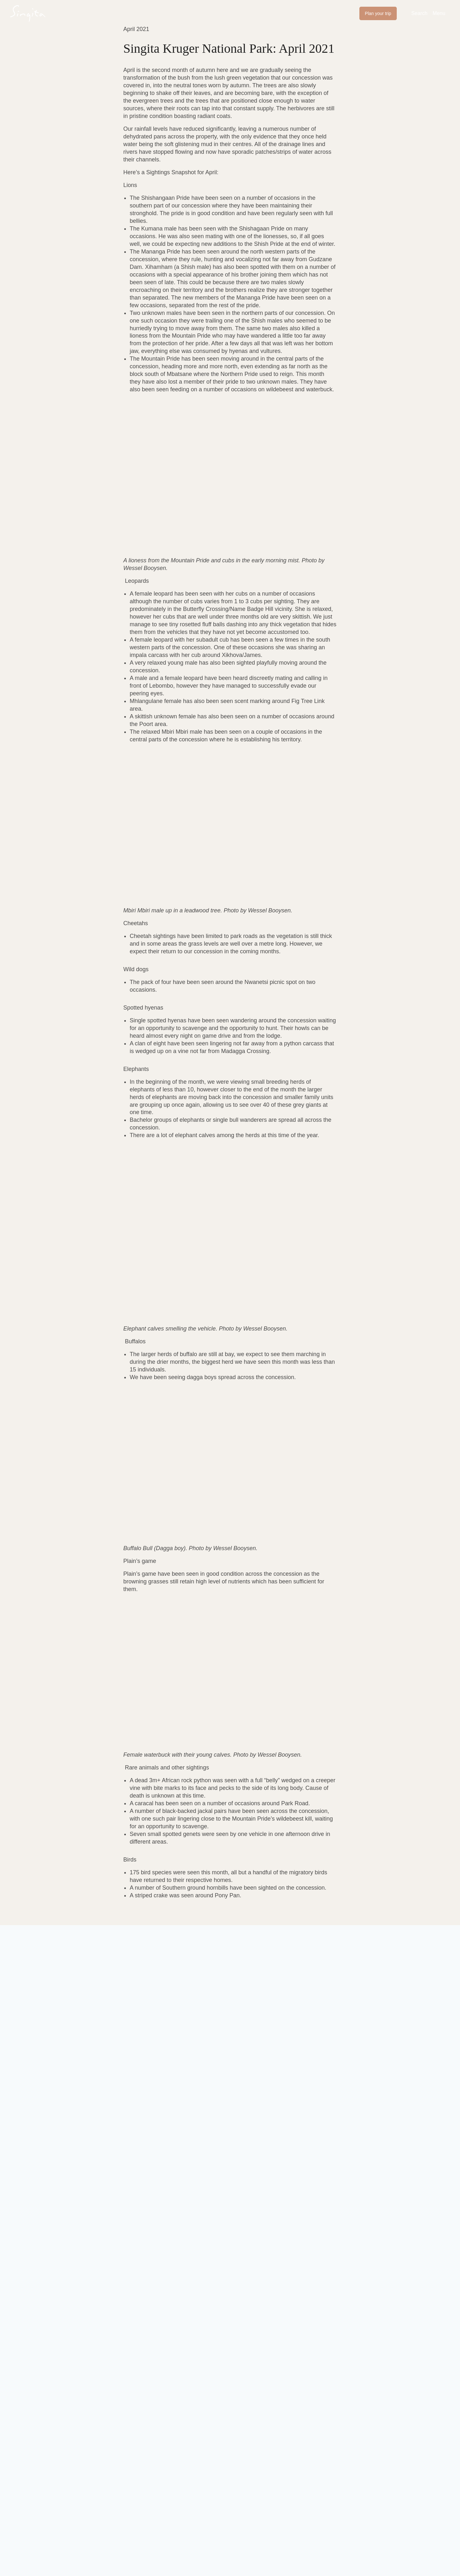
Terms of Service (242, 2120)
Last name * (165, 2035)
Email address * (270, 2035)
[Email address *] (320, 2048)
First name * (78, 2035)
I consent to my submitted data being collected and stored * (141, 2080)
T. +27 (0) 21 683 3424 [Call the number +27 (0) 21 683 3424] (101, 2479)
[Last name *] (198, 2048)
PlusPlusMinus (99, 2536)
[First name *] (103, 2048)
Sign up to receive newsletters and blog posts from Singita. (140, 2068)
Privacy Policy (203, 2120)
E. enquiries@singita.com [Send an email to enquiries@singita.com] (107, 2467)
